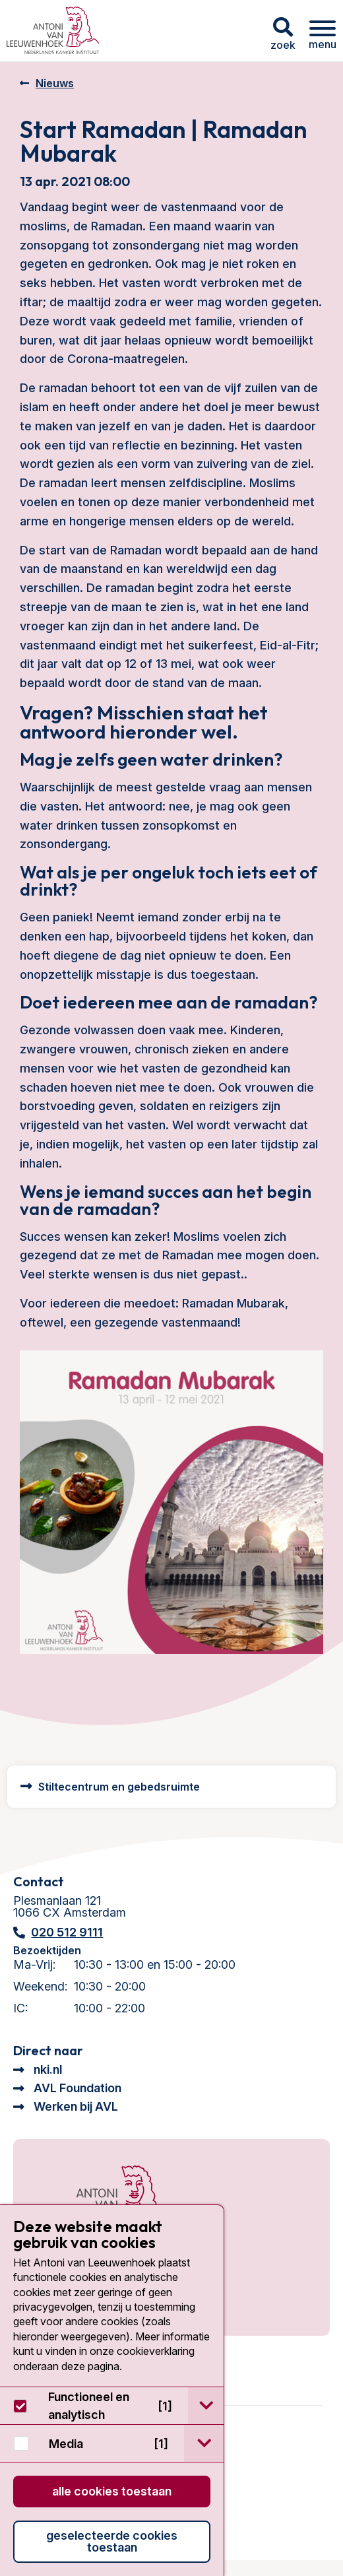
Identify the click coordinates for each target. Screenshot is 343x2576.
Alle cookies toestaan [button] (112, 2491)
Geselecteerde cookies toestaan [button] (111, 2541)
